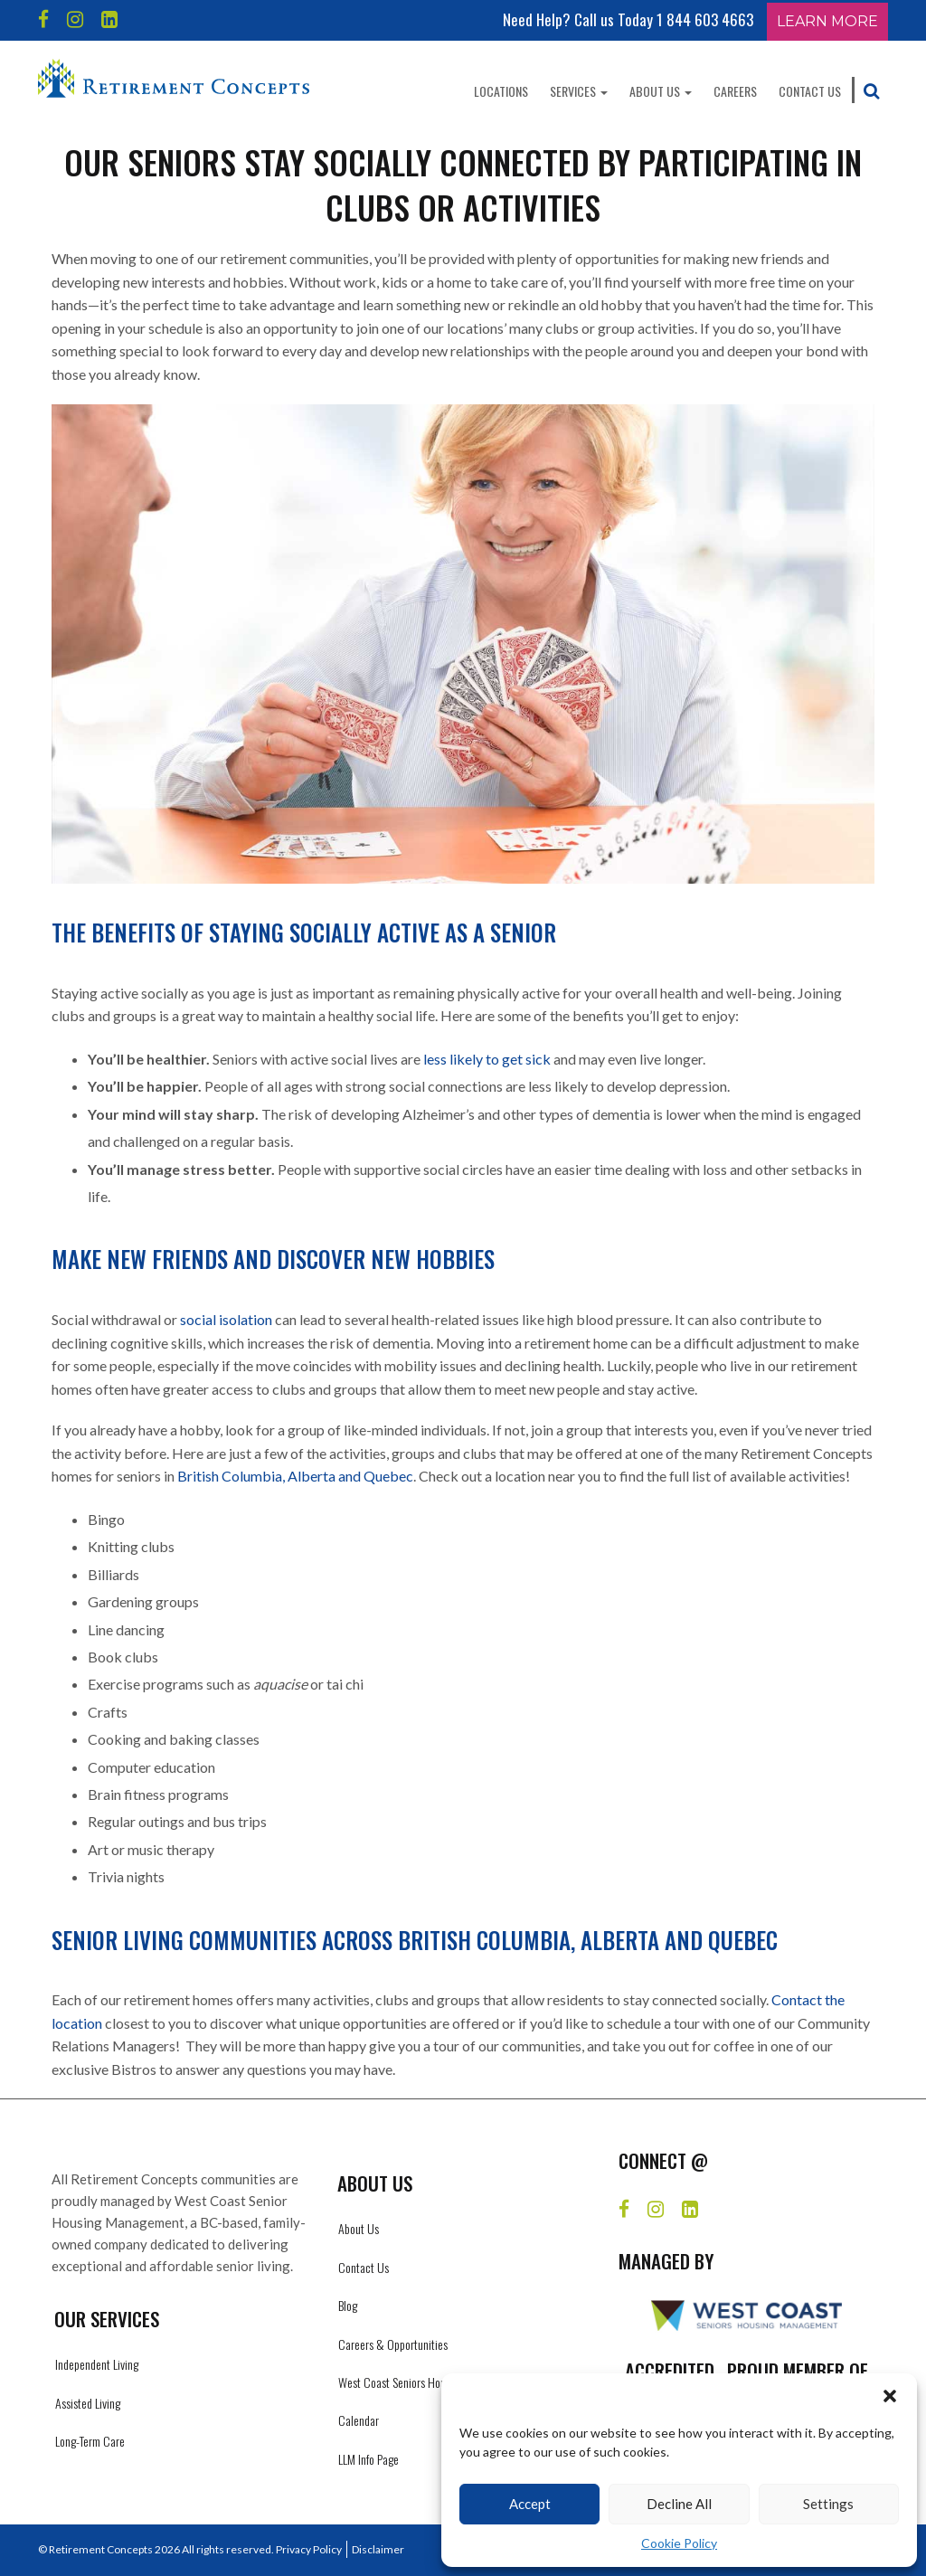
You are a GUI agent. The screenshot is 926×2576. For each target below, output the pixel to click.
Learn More (827, 21)
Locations (501, 90)
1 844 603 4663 (705, 19)
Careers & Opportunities (393, 2343)
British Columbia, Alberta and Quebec (295, 1475)
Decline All (679, 2504)
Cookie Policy (679, 2543)
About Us (660, 90)
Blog (347, 2305)
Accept (530, 2504)
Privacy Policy (309, 2549)
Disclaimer (378, 2549)
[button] (890, 2396)
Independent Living (96, 2363)
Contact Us (810, 90)
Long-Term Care (90, 2440)
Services (579, 90)
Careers (735, 90)
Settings (828, 2504)
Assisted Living (87, 2402)
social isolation (226, 1319)
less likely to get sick (487, 1058)
